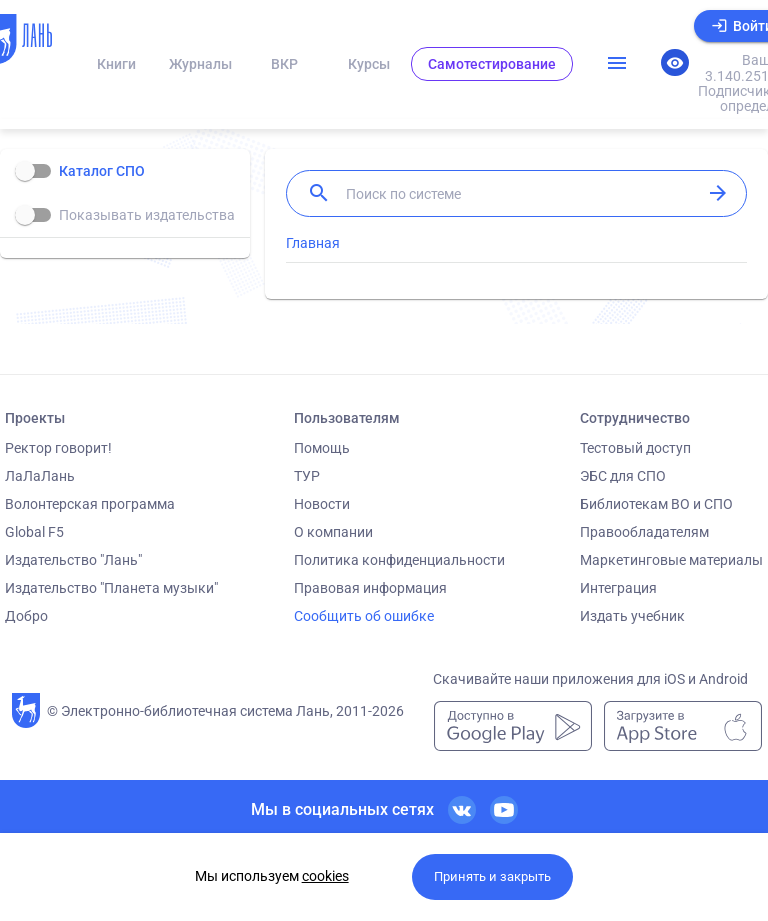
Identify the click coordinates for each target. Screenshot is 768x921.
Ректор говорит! (58, 448)
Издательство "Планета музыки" (111, 588)
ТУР (307, 476)
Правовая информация (370, 588)
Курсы (369, 64)
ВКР (284, 64)
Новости (322, 504)
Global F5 (34, 532)
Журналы (200, 64)
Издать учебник (632, 616)
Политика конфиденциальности (399, 560)
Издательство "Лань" (73, 560)
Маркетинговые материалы (671, 560)
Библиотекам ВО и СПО (656, 504)
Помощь (322, 448)
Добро (26, 616)
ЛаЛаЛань (40, 476)
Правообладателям (644, 532)
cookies (325, 876)
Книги (116, 64)
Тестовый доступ (635, 448)
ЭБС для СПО (623, 476)
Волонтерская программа (90, 504)
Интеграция (618, 588)
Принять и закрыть (492, 876)
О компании (333, 532)
